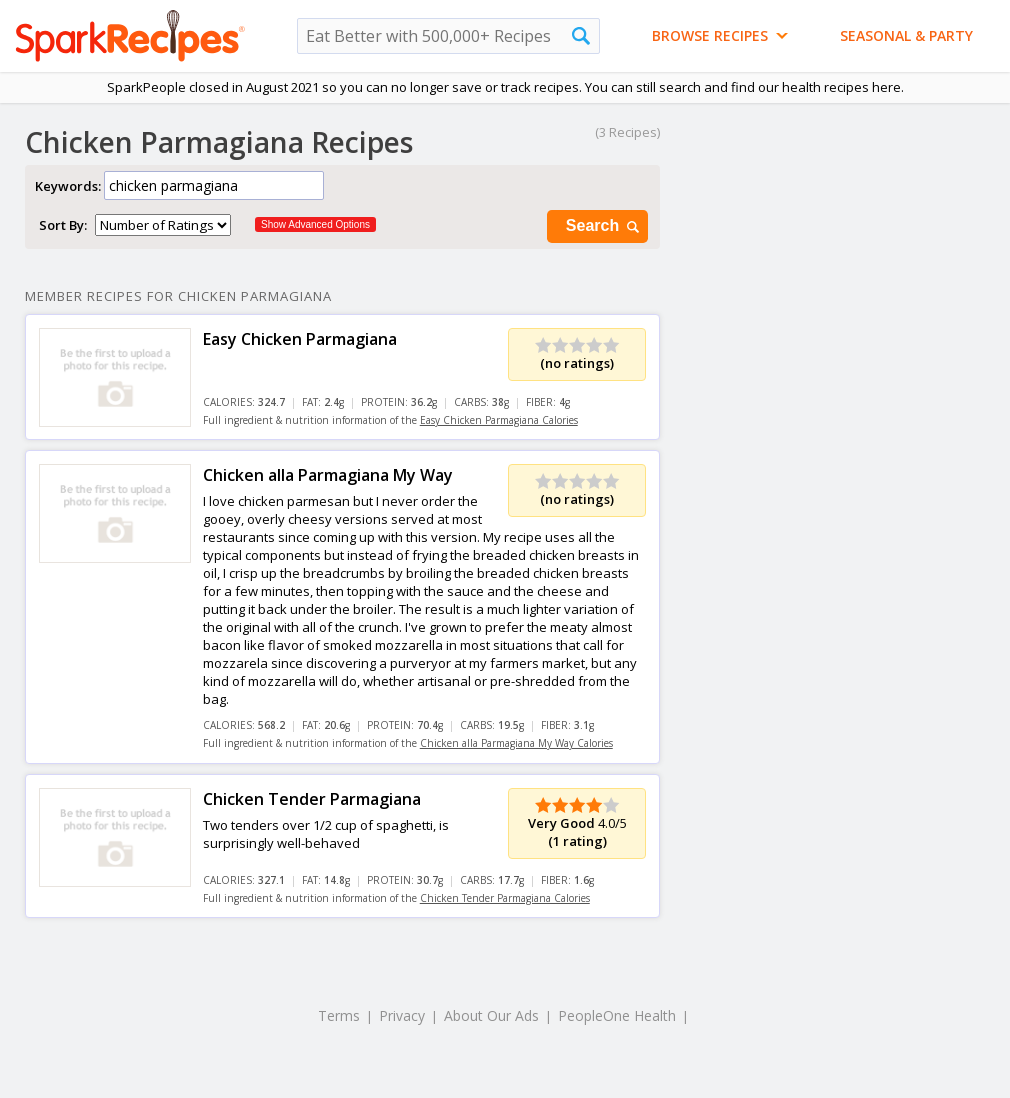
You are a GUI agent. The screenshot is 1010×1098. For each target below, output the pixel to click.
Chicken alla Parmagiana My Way (328, 475)
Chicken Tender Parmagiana (312, 799)
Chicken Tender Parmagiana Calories (505, 898)
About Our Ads (491, 1015)
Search (604, 226)
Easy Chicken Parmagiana (300, 339)
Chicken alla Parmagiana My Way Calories (516, 743)
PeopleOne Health (617, 1015)
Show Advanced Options (315, 224)
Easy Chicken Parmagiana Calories (499, 420)
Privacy (402, 1015)
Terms (339, 1015)
